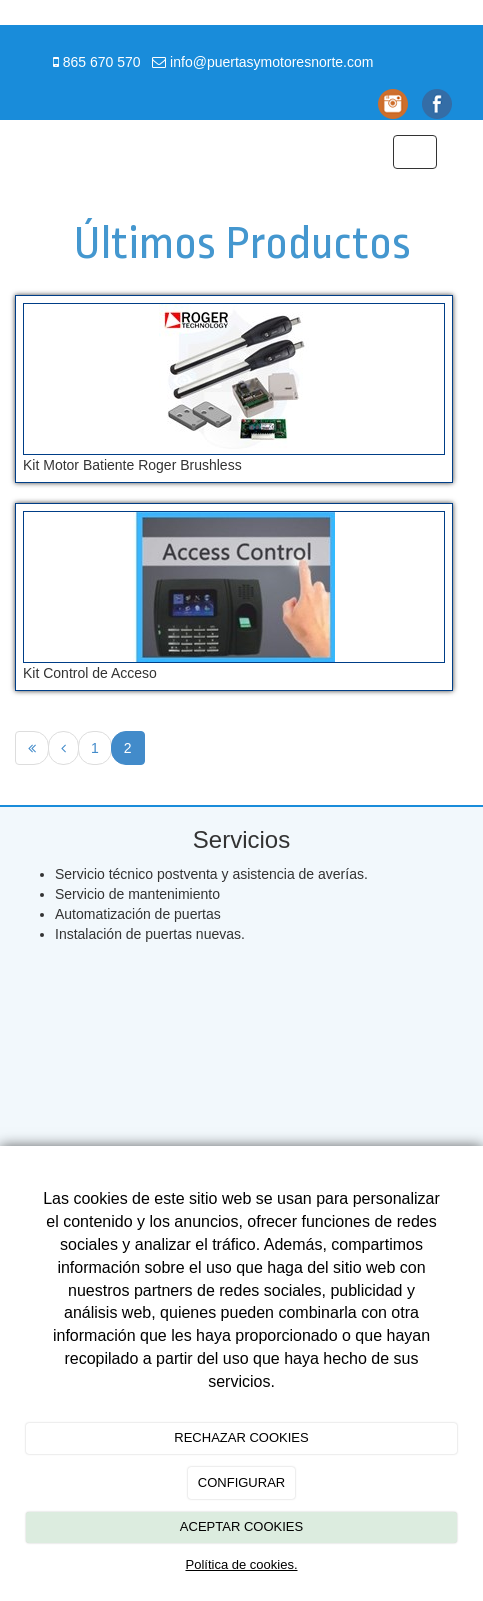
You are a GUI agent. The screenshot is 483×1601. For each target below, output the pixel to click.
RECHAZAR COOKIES (241, 1437)
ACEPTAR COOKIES (241, 1526)
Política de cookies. (241, 1564)
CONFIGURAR (241, 1482)
